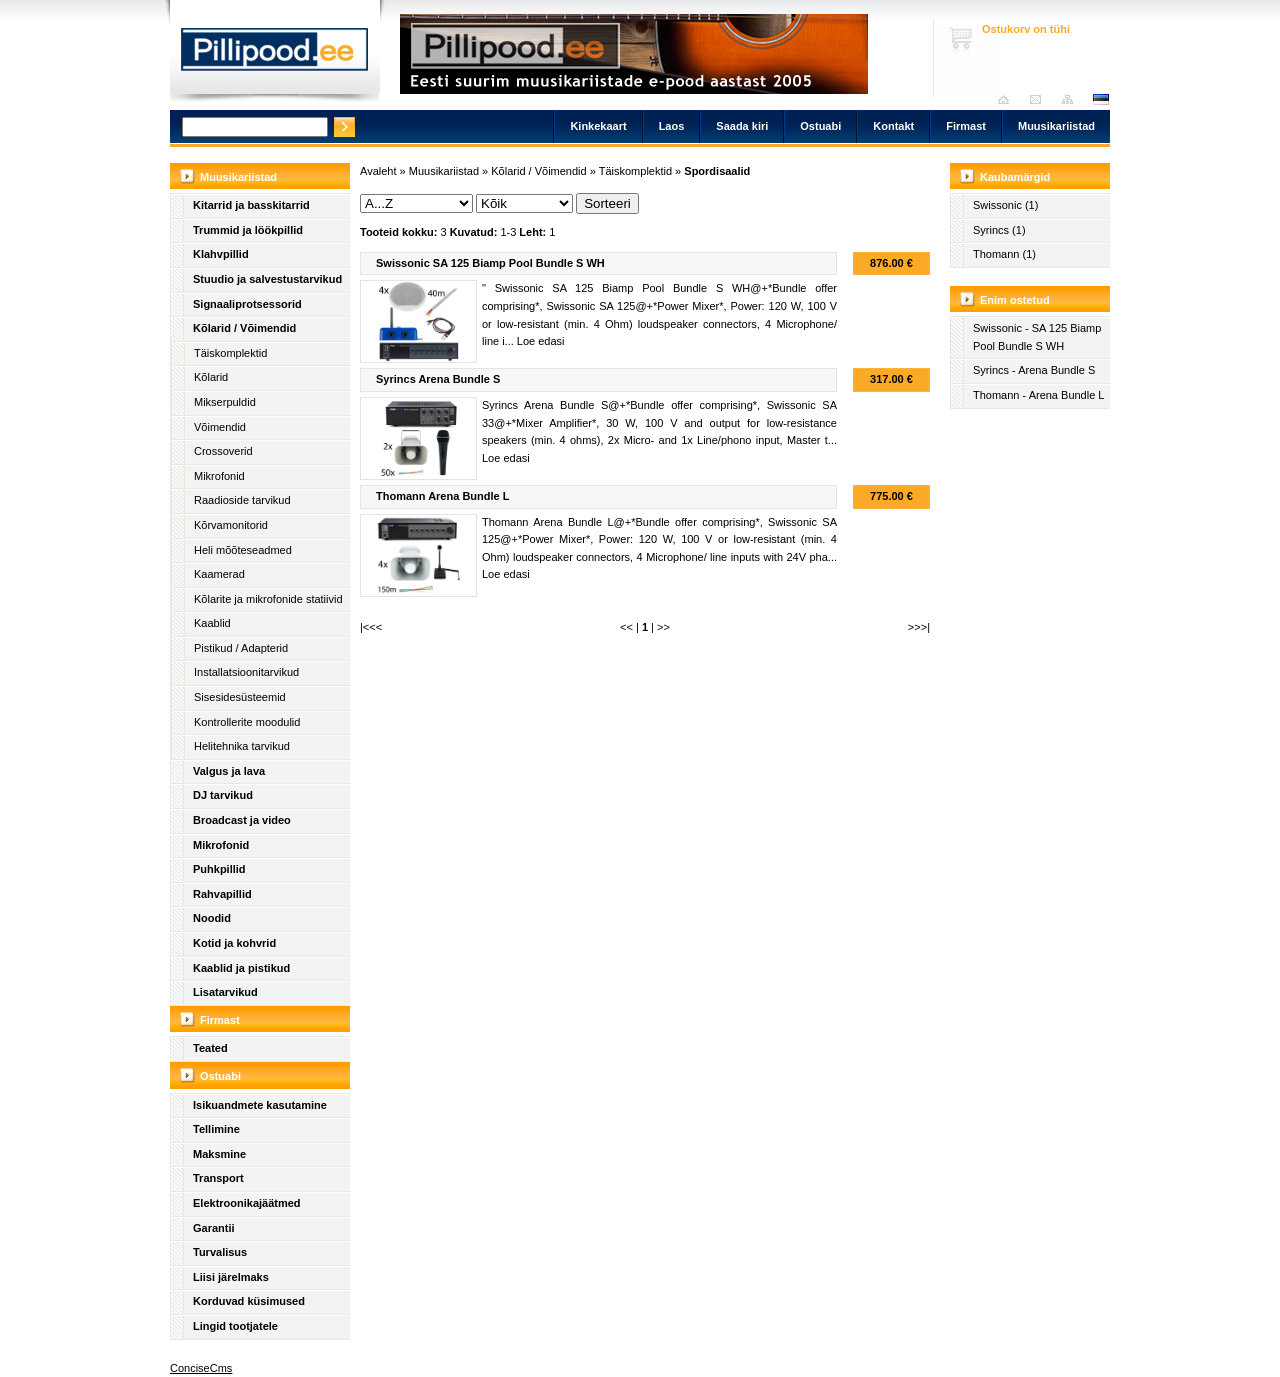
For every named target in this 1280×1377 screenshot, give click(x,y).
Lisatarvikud (225, 992)
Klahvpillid (221, 254)
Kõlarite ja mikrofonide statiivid (268, 599)
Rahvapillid (222, 894)
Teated (210, 1048)
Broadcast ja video (242, 820)
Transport (218, 1178)
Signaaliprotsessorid (247, 304)
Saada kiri (1040, 99)
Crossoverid (223, 451)
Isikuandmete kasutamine (260, 1105)
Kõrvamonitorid (231, 525)
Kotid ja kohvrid (234, 943)
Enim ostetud (1015, 300)
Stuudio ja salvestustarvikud (267, 279)
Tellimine (216, 1129)
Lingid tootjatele (235, 1326)
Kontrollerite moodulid (247, 722)
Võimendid (220, 427)
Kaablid (212, 623)
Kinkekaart (598, 126)
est (1100, 99)
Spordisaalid (717, 171)
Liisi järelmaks (231, 1277)
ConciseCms (201, 1368)
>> (663, 627)
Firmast (966, 126)
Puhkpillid (219, 869)
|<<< (371, 627)
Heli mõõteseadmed (243, 550)
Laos (672, 126)
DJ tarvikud (223, 795)
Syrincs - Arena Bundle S (1034, 370)
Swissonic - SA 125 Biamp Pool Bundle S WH (1037, 337)
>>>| (919, 627)
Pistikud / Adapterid (241, 648)
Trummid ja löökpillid (248, 230)
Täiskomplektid (230, 353)
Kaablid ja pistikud (241, 968)
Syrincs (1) (999, 230)
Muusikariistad (1056, 126)
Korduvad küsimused (249, 1301)
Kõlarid (211, 377)
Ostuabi (820, 126)
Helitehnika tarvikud (242, 746)
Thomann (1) (1004, 254)
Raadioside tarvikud (242, 500)
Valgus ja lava (229, 771)
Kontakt (893, 126)
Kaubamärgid (1015, 177)
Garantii (214, 1228)
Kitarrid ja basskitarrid (251, 205)
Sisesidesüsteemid (240, 697)
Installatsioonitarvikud (246, 672)
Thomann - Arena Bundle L (1038, 395)
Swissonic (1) (1005, 205)
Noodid (212, 918)
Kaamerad (219, 574)
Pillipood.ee (275, 55)
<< (626, 627)
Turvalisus (220, 1252)
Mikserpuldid (225, 402)
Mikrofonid (219, 476)
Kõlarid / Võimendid (244, 328)
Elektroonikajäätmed (247, 1203)
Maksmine (219, 1154)
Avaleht (1008, 99)
